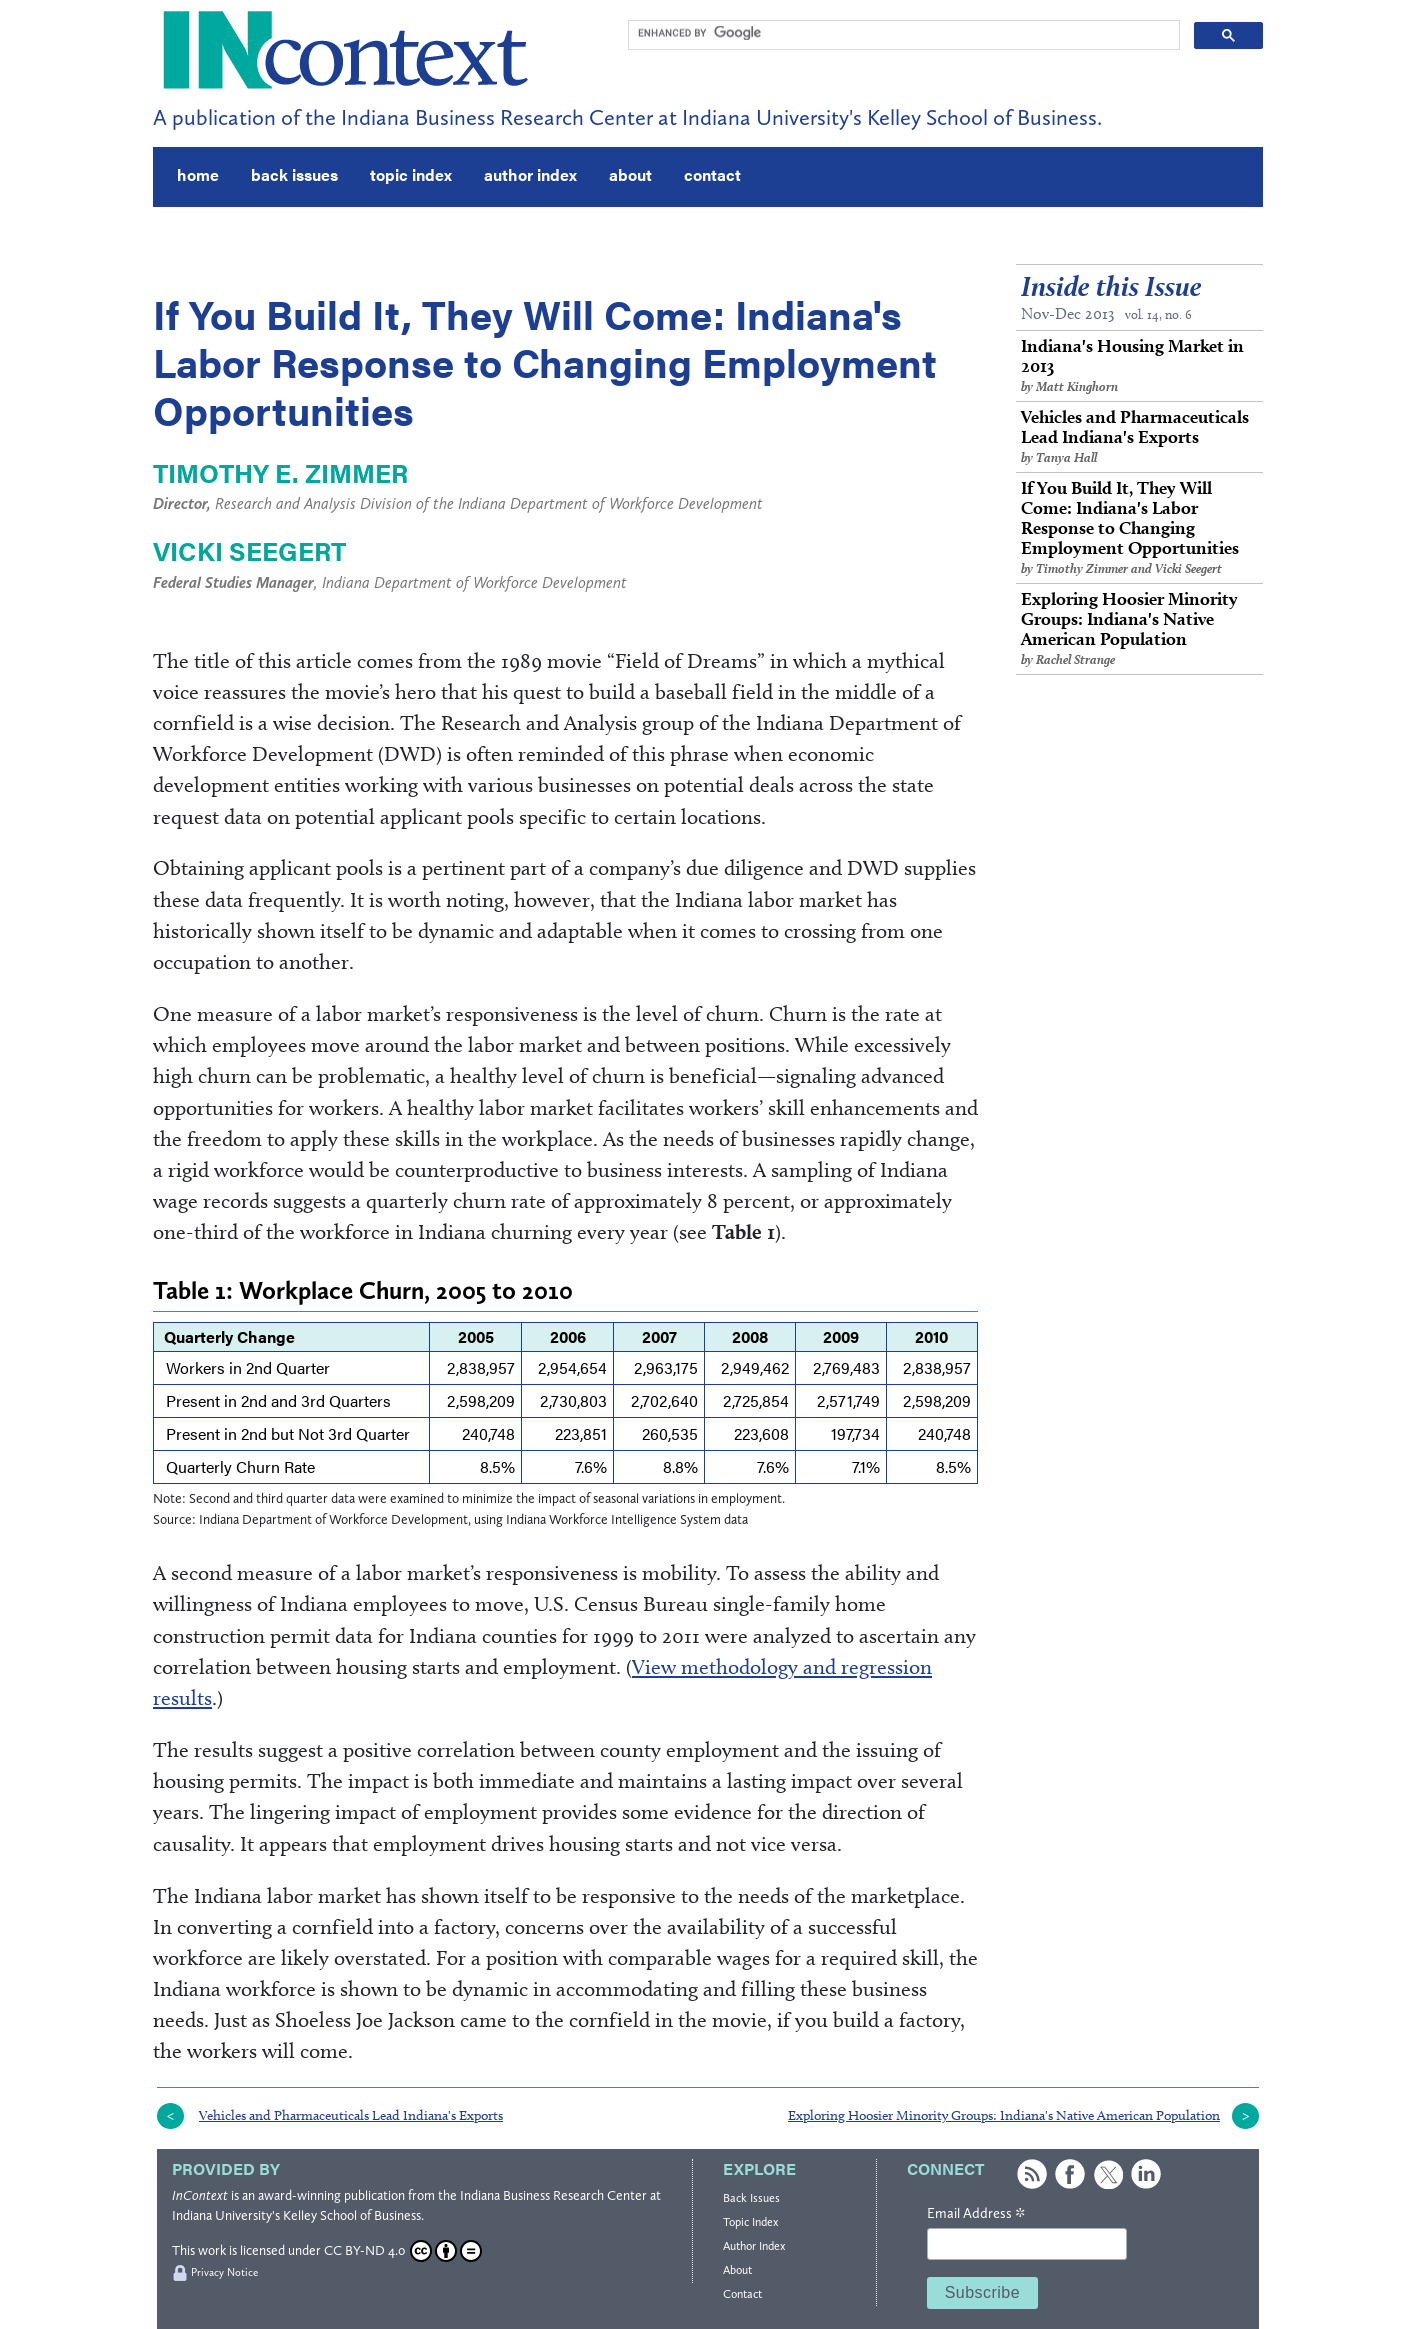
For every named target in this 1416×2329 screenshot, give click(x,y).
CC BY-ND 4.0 (403, 2250)
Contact (742, 2294)
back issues (294, 174)
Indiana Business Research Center (553, 2195)
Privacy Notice (224, 2272)
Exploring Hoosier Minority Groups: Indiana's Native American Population (1139, 628)
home (198, 174)
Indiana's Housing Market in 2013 (1139, 365)
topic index (411, 174)
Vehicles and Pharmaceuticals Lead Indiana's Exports (1139, 436)
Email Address (976, 2214)
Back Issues (751, 2198)
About (737, 2270)
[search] (902, 33)
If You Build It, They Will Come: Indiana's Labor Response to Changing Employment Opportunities (1139, 527)
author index (530, 174)
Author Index (754, 2246)
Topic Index (750, 2222)
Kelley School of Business (352, 2215)
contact (712, 174)
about (630, 174)
